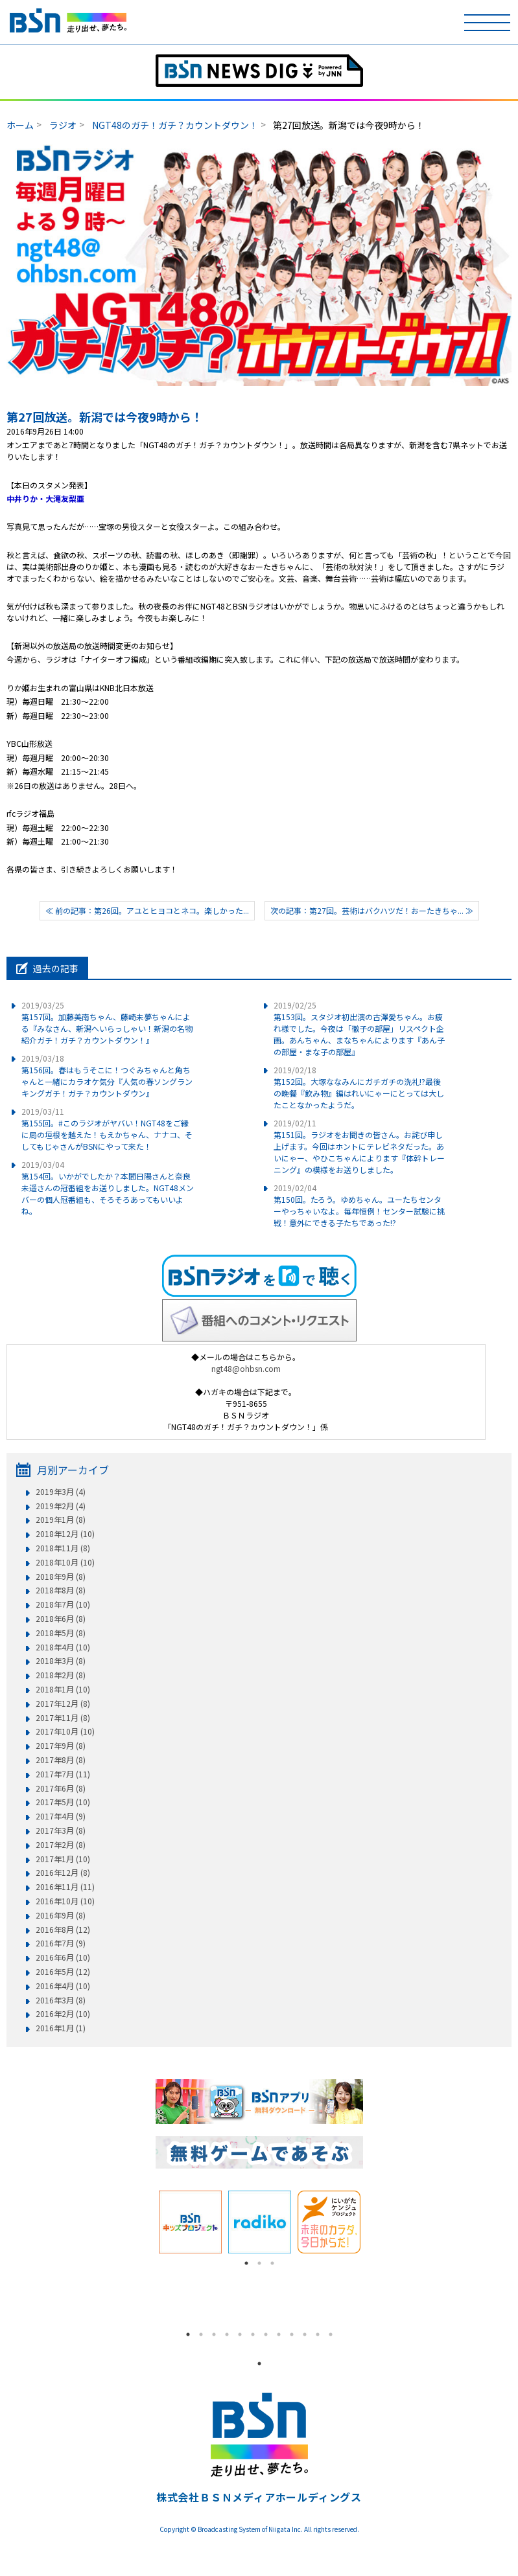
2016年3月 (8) (61, 2000)
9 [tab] (291, 2334)
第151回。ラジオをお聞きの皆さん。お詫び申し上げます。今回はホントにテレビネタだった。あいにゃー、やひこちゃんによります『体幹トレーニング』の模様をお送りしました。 (359, 1146)
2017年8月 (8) (61, 1760)
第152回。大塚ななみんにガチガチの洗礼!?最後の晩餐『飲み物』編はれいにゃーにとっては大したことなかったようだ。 (359, 1087)
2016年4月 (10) (63, 1986)
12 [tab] (330, 2334)
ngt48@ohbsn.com (246, 1368)
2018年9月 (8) (61, 1576)
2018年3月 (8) (61, 1661)
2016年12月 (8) (63, 1872)
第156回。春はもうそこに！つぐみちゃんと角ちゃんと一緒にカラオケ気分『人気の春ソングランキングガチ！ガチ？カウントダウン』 (107, 1076)
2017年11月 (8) (63, 1718)
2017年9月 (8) (61, 1745)
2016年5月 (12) (63, 1971)
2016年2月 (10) (63, 2014)
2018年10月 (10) (65, 1562)
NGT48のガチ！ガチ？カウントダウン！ (175, 125)
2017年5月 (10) (63, 1802)
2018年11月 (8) (63, 1548)
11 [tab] (317, 2334)
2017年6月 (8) (61, 1788)
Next (372, 2222)
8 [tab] (278, 2334)
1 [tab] (246, 2263)
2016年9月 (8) (61, 1915)
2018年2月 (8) (61, 1675)
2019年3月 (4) (61, 1492)
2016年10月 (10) (65, 1901)
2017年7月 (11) (63, 1774)
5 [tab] (239, 2334)
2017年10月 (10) (65, 1731)
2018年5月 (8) (61, 1633)
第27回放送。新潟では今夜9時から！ (104, 416)
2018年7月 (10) (63, 1604)
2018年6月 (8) (61, 1618)
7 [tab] (265, 2334)
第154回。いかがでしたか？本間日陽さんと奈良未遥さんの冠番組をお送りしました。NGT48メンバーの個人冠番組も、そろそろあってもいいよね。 (107, 1187)
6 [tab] (252, 2334)
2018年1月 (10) (63, 1689)
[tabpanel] (190, 2222)
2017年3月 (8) (61, 1830)
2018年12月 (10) (65, 1534)
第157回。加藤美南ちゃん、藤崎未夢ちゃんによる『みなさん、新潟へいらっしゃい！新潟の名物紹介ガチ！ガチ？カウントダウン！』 (107, 1022)
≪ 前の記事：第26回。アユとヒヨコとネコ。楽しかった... (147, 910)
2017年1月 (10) (63, 1859)
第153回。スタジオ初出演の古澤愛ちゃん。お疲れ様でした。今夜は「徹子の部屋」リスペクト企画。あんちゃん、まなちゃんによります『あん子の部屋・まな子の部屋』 (359, 1028)
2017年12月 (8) (63, 1703)
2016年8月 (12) (63, 1929)
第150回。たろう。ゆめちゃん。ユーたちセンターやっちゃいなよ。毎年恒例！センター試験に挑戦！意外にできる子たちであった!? (359, 1205)
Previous (145, 2222)
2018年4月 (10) (63, 1647)
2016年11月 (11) (65, 1887)
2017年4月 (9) (61, 1816)
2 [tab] (259, 2263)
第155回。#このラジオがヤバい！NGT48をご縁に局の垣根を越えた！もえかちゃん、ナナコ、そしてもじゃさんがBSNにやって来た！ (107, 1129)
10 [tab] (304, 2334)
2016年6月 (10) (63, 1957)
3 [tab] (272, 2263)
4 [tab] (226, 2334)
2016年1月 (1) (61, 2028)
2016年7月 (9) (61, 1943)
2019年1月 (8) (61, 1519)
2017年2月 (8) (61, 1845)
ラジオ (63, 125)
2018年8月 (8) (61, 1590)
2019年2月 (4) (61, 1506)
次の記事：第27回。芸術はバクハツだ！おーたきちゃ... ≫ (371, 910)
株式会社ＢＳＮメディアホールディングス (259, 2497)
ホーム (20, 125)
